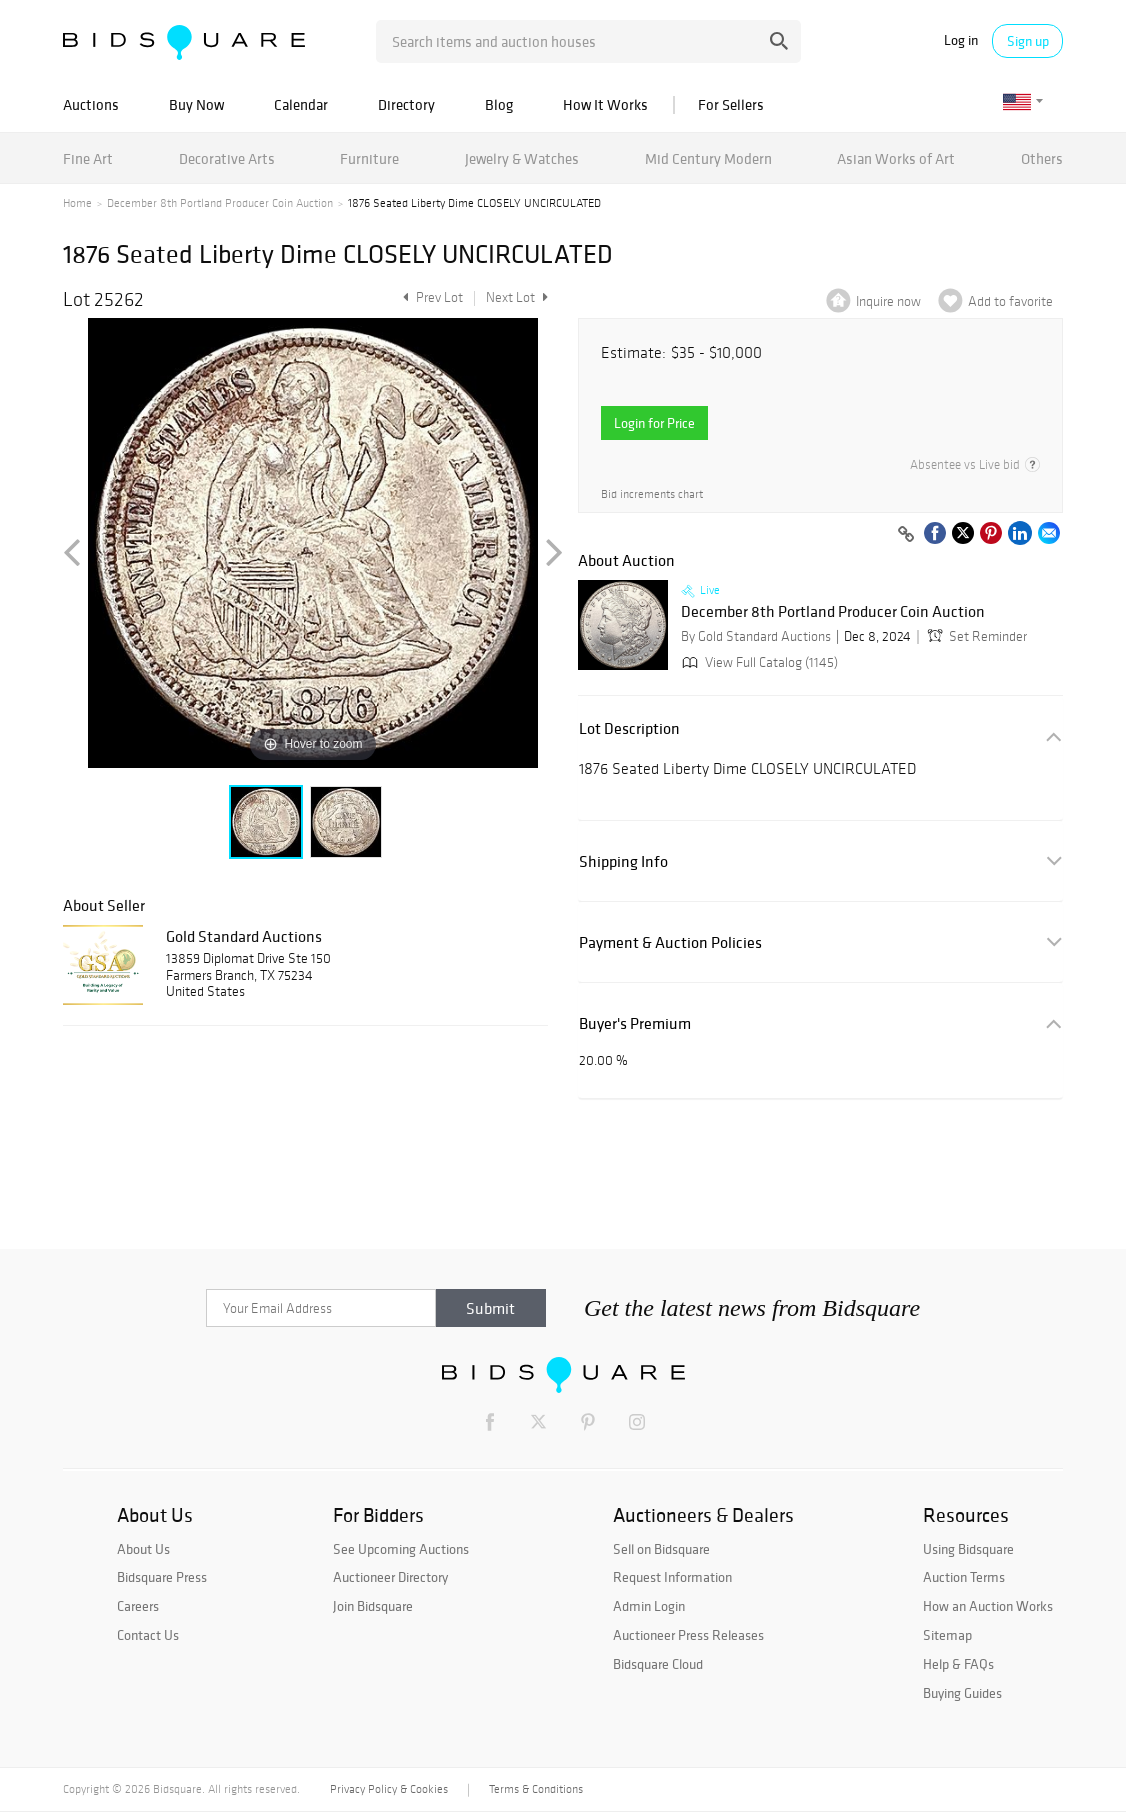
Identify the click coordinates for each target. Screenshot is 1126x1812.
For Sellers (731, 104)
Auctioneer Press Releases (688, 1635)
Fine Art (88, 158)
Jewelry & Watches (522, 158)
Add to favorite (1010, 301)
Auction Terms (964, 1577)
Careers (138, 1606)
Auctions (91, 104)
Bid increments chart (652, 494)
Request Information (672, 1577)
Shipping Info (623, 861)
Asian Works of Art (896, 158)
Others (1042, 158)
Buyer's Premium (635, 1023)
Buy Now (196, 104)
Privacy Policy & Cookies (389, 1789)
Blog (499, 104)
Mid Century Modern (708, 158)
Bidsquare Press (162, 1577)
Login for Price (654, 423)
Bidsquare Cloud (658, 1664)
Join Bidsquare (373, 1606)
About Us (143, 1549)
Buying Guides (962, 1693)
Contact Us (148, 1635)
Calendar (301, 104)
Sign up (1028, 41)
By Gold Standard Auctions (756, 636)
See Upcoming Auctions (401, 1549)
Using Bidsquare (968, 1549)
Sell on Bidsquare (661, 1549)
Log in (961, 40)
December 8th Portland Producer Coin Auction (220, 203)
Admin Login (649, 1606)
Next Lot (517, 297)
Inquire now (888, 301)
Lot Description (629, 728)
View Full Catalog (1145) (758, 662)
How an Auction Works (988, 1606)
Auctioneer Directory (390, 1577)
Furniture (369, 158)
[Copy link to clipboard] (906, 535)
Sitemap (947, 1635)
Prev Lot (430, 297)
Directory (406, 104)
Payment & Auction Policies (670, 942)
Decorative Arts (227, 158)
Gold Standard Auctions (244, 936)
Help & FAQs (958, 1664)
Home (77, 203)
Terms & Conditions (536, 1789)
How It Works (605, 104)
